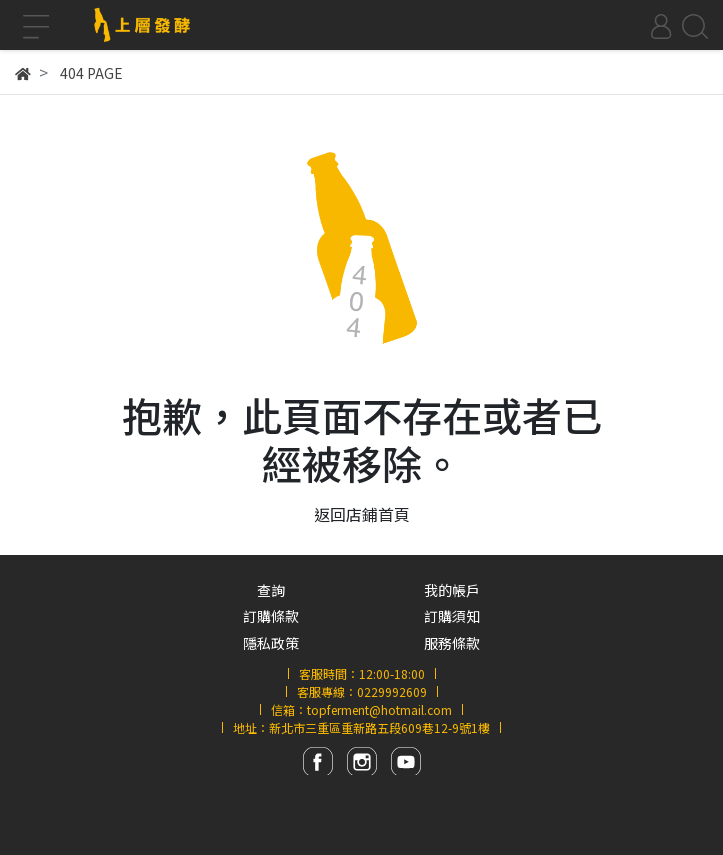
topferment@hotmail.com (379, 709)
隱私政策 (271, 643)
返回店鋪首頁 (362, 514)
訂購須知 (452, 616)
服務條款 (452, 643)
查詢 (271, 590)
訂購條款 (271, 616)
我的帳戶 (452, 590)
